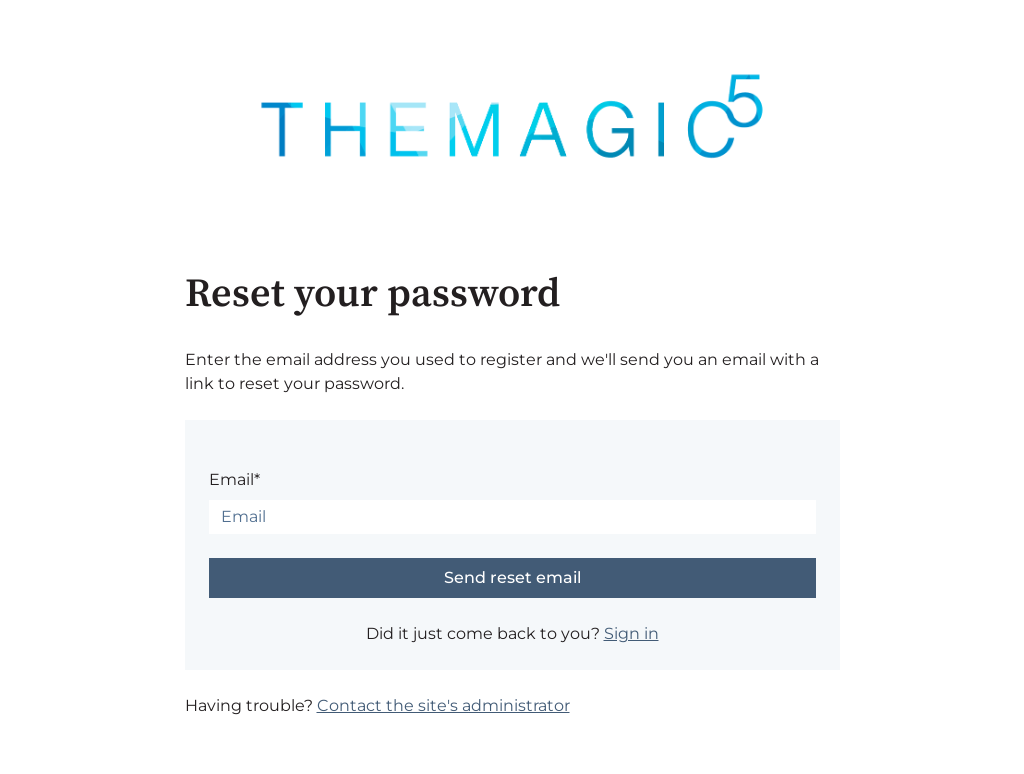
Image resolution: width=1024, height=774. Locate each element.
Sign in (631, 633)
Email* (234, 479)
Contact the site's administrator (443, 705)
